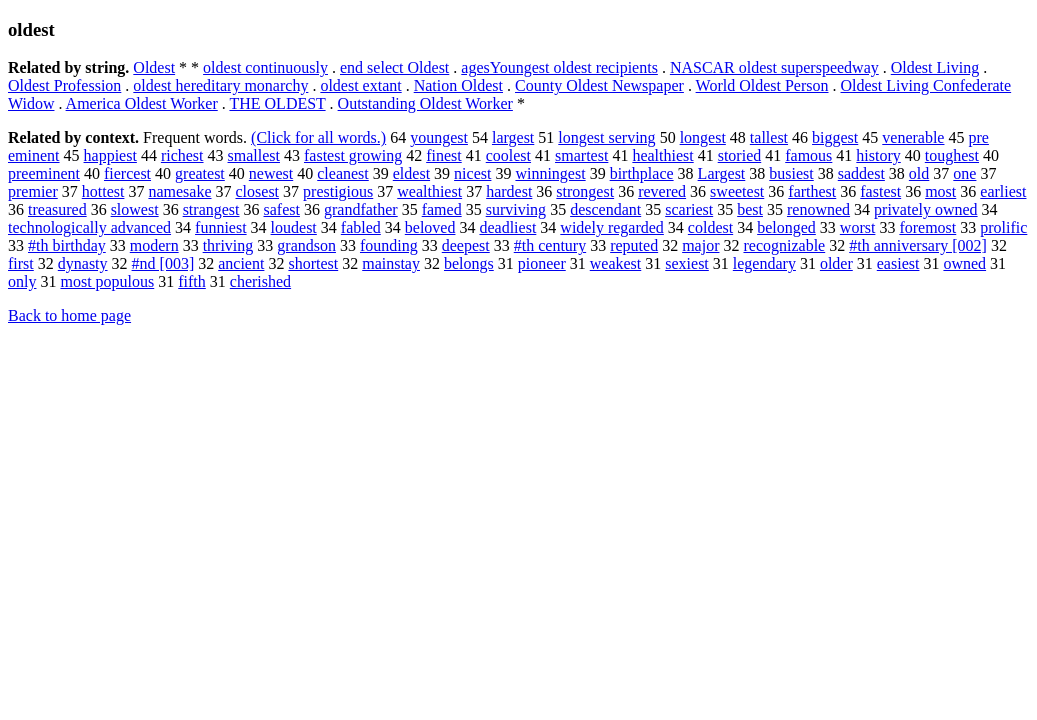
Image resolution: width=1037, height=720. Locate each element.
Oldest (154, 67)
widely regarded (612, 227)
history (878, 155)
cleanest (343, 173)
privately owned (926, 209)
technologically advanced (89, 227)
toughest (952, 155)
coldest (710, 227)
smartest (581, 155)
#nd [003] (163, 263)
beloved (430, 227)
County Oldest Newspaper (599, 85)
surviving (516, 209)
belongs (469, 263)
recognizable (784, 245)
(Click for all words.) (318, 137)
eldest (411, 173)
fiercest (127, 173)
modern (154, 245)
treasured (57, 209)
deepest (466, 245)
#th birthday (67, 245)
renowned (818, 209)
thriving (228, 245)
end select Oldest (394, 67)
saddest (861, 173)
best (750, 209)
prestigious (338, 191)
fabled (361, 227)
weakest (616, 263)
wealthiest (429, 191)
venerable (913, 137)
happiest (110, 155)
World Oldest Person (762, 85)
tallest (769, 137)
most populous (107, 281)
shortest (313, 263)
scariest (689, 209)
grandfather (361, 209)
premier (33, 191)
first (21, 263)
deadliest (507, 227)
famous (808, 155)
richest (182, 155)
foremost (927, 227)
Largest (722, 173)
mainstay (391, 263)
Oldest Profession (64, 85)
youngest (439, 137)
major (700, 245)
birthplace (642, 173)
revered (662, 191)
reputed (634, 245)
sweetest (737, 191)
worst (858, 227)
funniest (221, 227)
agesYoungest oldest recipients (559, 67)
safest (282, 209)
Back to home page (69, 315)
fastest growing (353, 155)
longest (703, 137)
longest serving (606, 137)
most (940, 191)
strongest (585, 191)
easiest (898, 263)
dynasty (83, 263)
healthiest (662, 155)
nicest (472, 173)
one (964, 173)
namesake (179, 191)
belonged (786, 227)
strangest (211, 209)
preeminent (44, 173)
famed (442, 209)
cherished (260, 281)
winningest (550, 173)
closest (258, 191)
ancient (241, 263)
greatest (200, 173)
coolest (508, 155)
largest (513, 137)
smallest (254, 155)
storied (740, 155)
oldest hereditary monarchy (220, 85)
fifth (192, 281)
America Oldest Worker (142, 103)
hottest (103, 191)
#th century (550, 245)
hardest (509, 191)
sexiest (687, 263)
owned (964, 263)
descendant (605, 209)
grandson (306, 245)
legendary (764, 263)
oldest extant (360, 85)
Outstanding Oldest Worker (425, 103)
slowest (135, 209)
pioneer (542, 263)
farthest (812, 191)
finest (444, 155)
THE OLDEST (277, 103)
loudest (294, 227)
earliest (1003, 191)
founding (389, 245)
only (22, 281)
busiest (791, 173)
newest (271, 173)
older (836, 263)
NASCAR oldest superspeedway (774, 67)
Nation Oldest (458, 85)
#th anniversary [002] (918, 245)
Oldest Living (935, 67)
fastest (880, 191)
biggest (835, 137)
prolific (1003, 227)
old (919, 173)
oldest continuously (265, 67)
